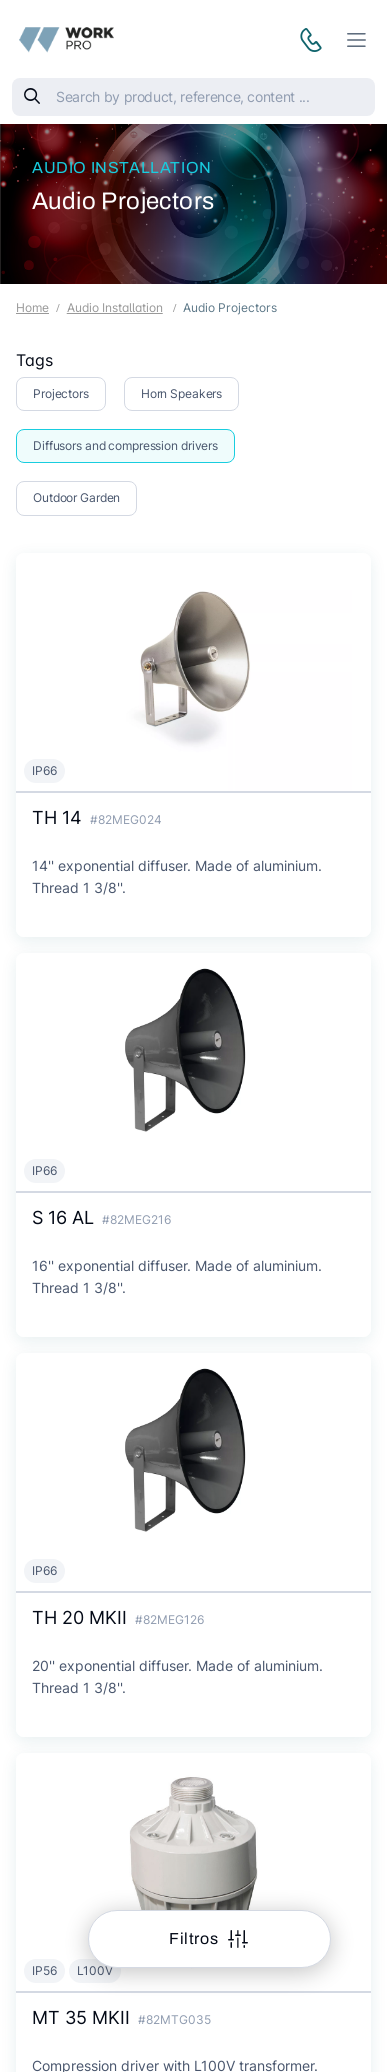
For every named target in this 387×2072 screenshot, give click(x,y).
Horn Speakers (181, 393)
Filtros (195, 1938)
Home (32, 307)
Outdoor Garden (76, 497)
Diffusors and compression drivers (125, 445)
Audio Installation (122, 167)
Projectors (61, 393)
